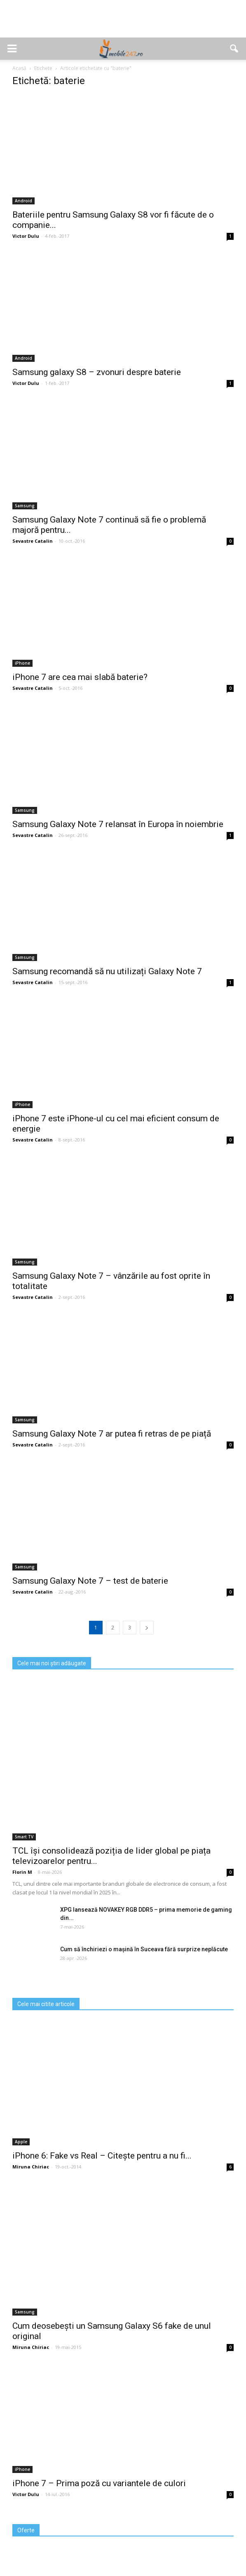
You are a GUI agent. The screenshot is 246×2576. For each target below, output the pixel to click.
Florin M (22, 1872)
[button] (234, 49)
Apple (21, 2142)
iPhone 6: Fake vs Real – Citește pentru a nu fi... (102, 2156)
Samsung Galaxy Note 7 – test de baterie (90, 1581)
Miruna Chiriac (30, 2166)
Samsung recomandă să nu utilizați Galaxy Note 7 (107, 971)
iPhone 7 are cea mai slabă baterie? (80, 677)
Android (23, 201)
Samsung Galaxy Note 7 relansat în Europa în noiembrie (117, 824)
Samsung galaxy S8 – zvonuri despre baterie (96, 372)
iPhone (22, 663)
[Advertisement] (123, 23)
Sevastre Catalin (32, 541)
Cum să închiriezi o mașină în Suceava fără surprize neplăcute (144, 1949)
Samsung (25, 506)
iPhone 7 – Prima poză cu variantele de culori (99, 2483)
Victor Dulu (25, 236)
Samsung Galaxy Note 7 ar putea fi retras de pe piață (111, 1434)
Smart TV (24, 1837)
